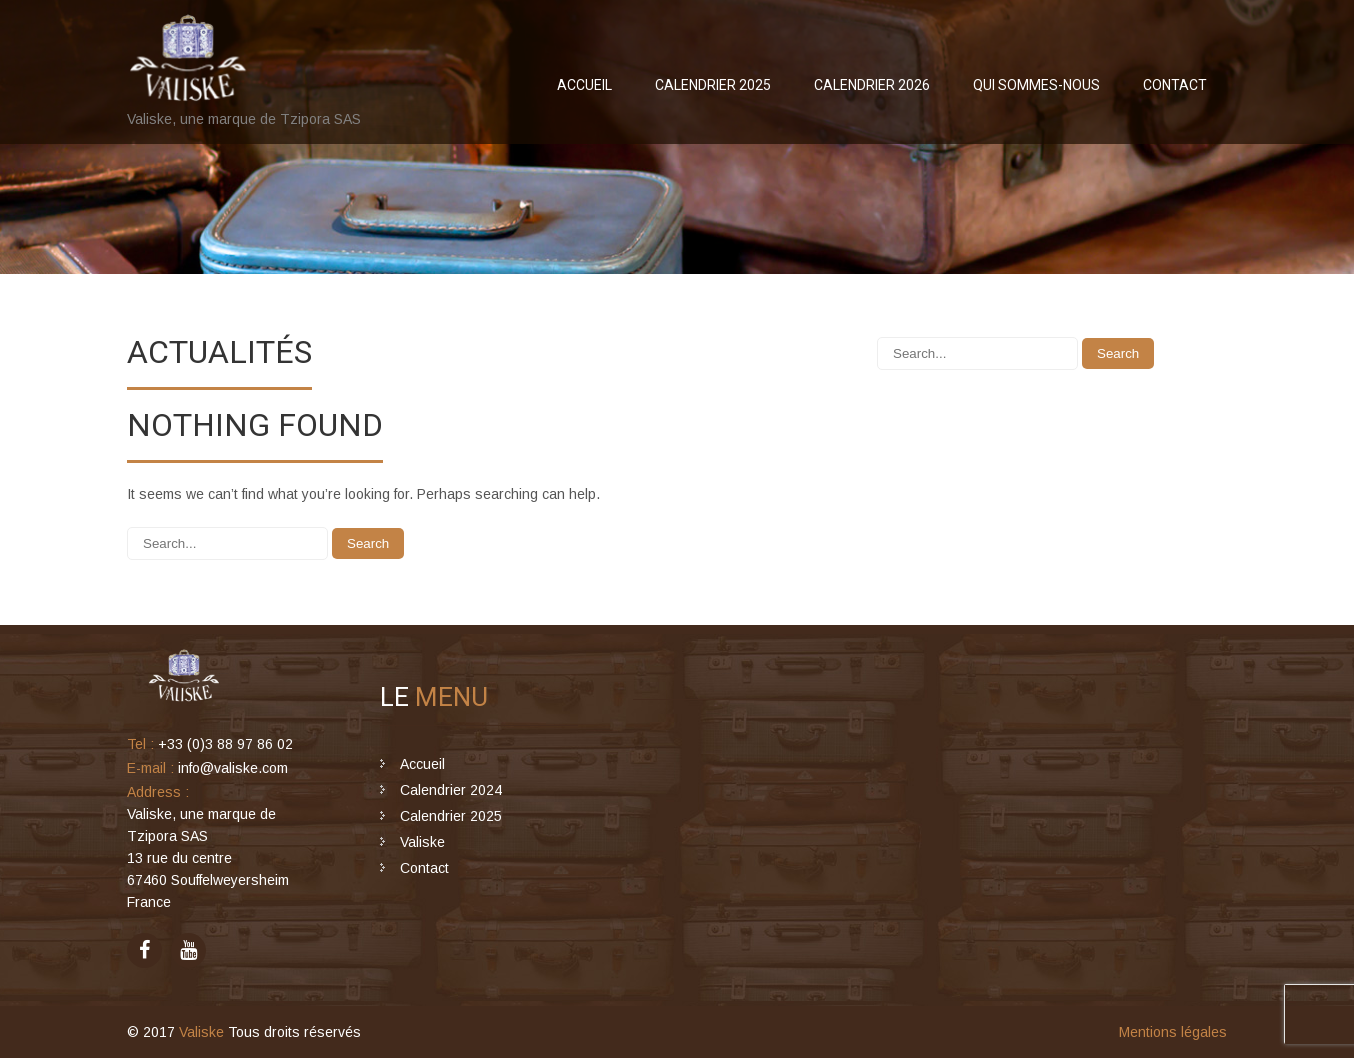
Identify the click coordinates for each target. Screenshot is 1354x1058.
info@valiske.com (233, 768)
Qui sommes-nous (1036, 85)
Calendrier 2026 (872, 85)
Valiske (422, 842)
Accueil (584, 85)
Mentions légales (1173, 1032)
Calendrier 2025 (713, 85)
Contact (1175, 85)
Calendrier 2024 (451, 790)
